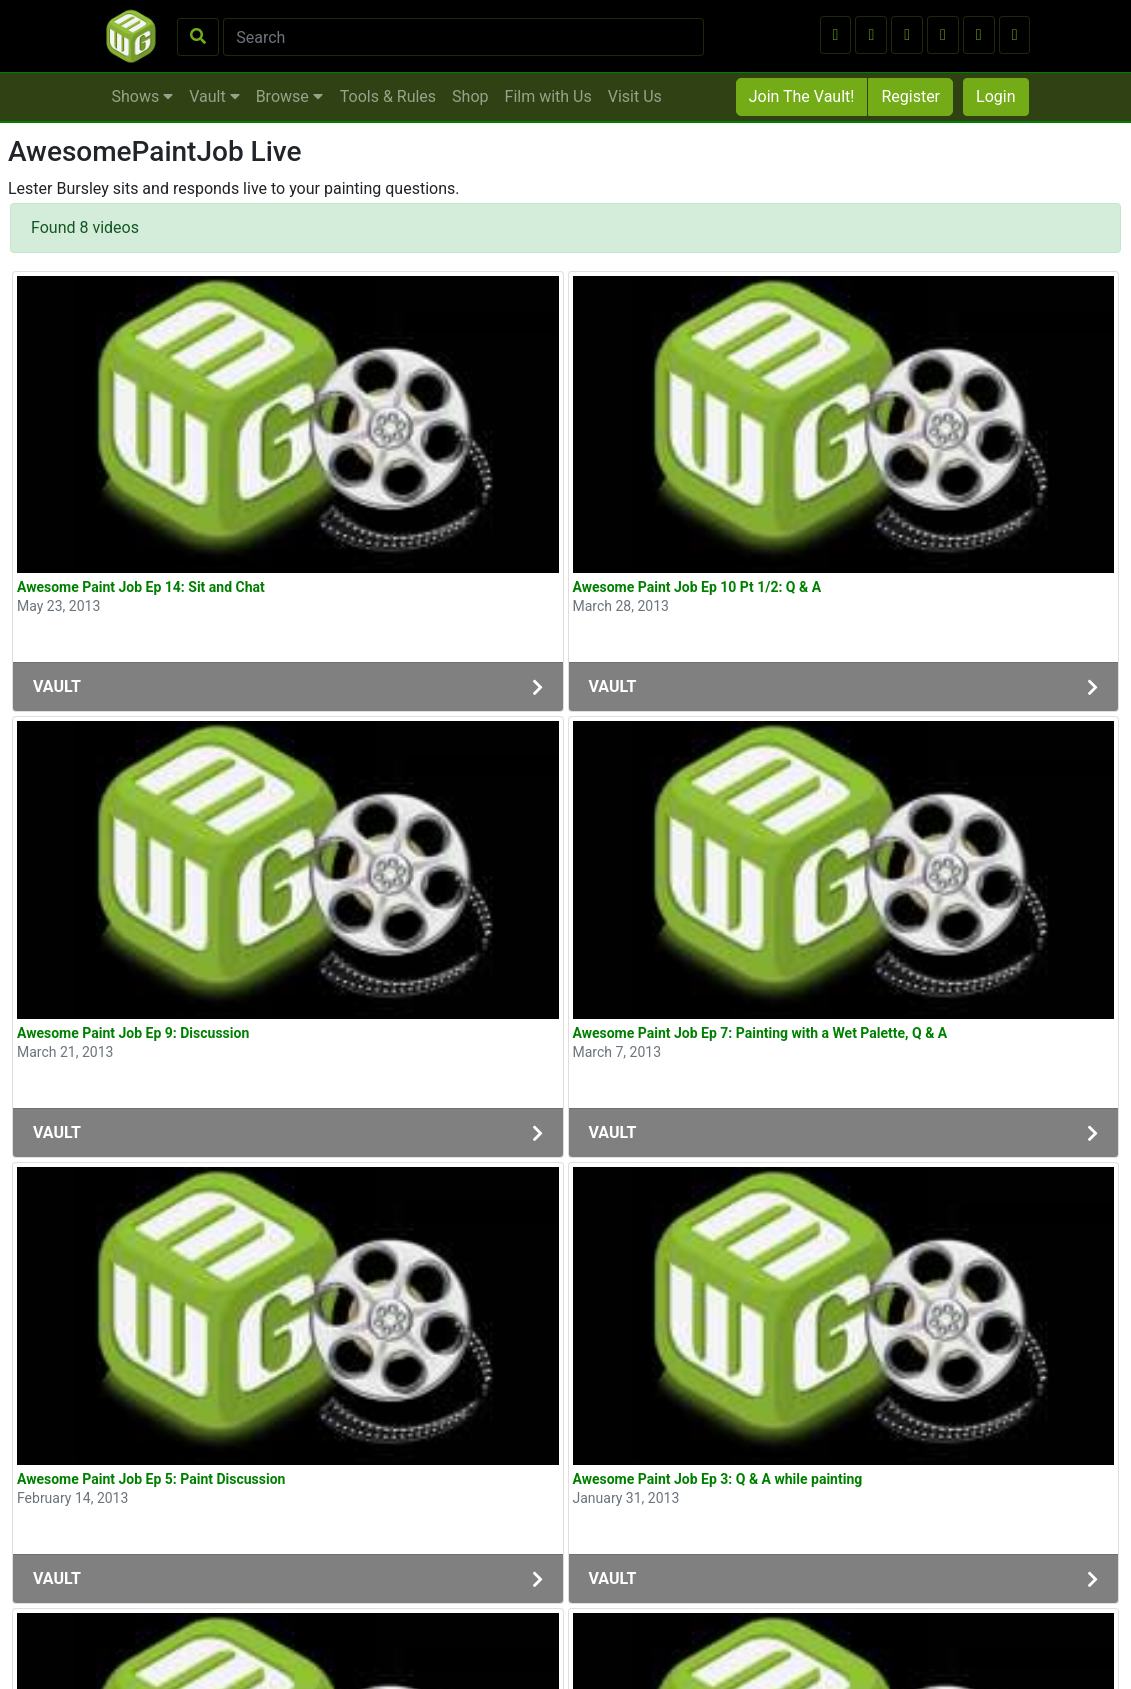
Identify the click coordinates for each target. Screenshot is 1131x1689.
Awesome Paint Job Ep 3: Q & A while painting (718, 1479)
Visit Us (635, 96)
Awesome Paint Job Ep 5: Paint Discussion (151, 1479)
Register (910, 96)
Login (995, 96)
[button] (836, 35)
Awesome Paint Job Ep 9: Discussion (133, 1033)
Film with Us (548, 96)
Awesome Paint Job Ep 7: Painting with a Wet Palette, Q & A (760, 1033)
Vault (214, 96)
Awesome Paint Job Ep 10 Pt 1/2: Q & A (697, 587)
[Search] (463, 37)
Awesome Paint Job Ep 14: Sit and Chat (141, 587)
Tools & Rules (388, 96)
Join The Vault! (802, 96)
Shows (143, 96)
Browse (289, 96)
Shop (470, 96)
